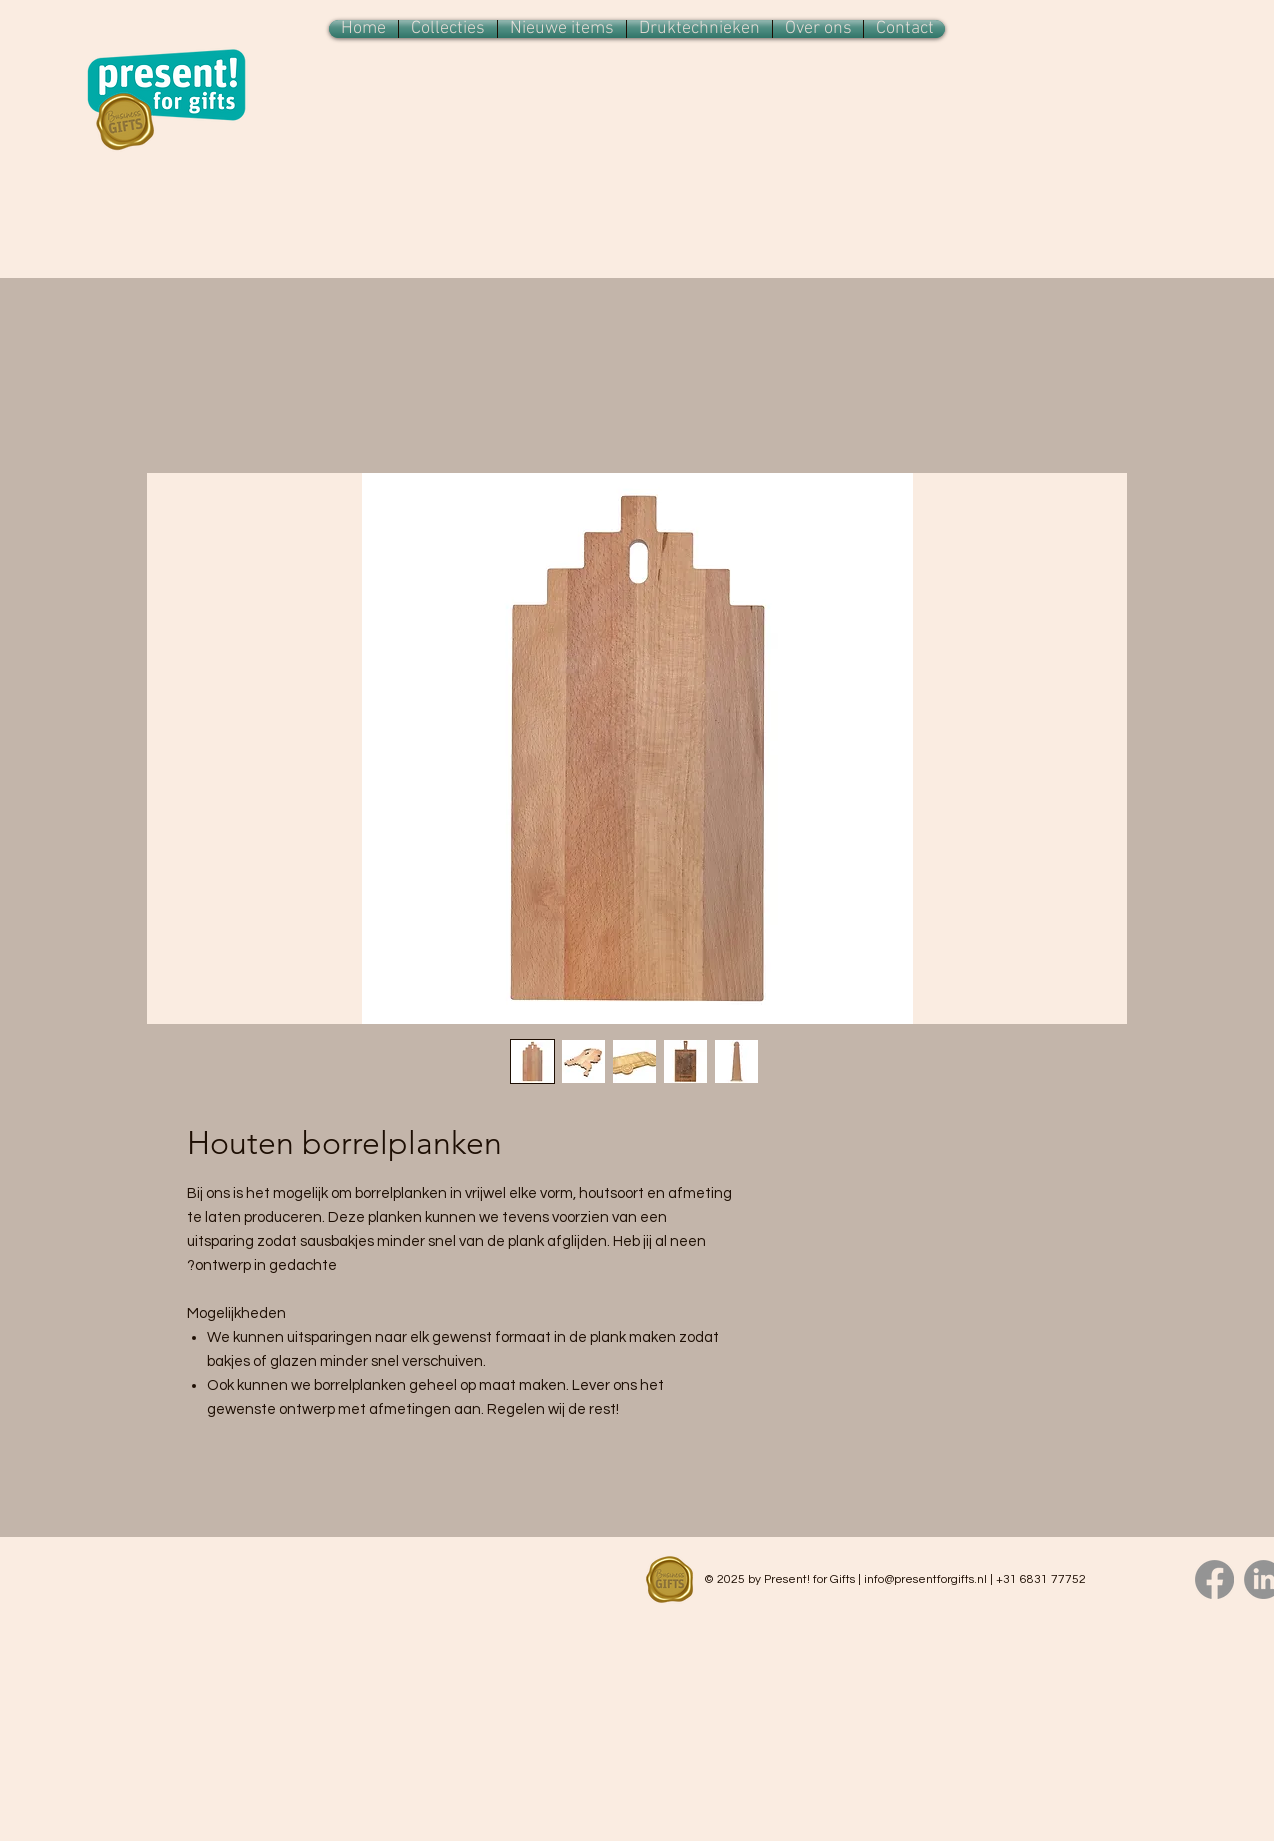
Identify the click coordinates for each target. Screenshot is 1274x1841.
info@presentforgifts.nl (925, 1579)
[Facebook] (1214, 1579)
